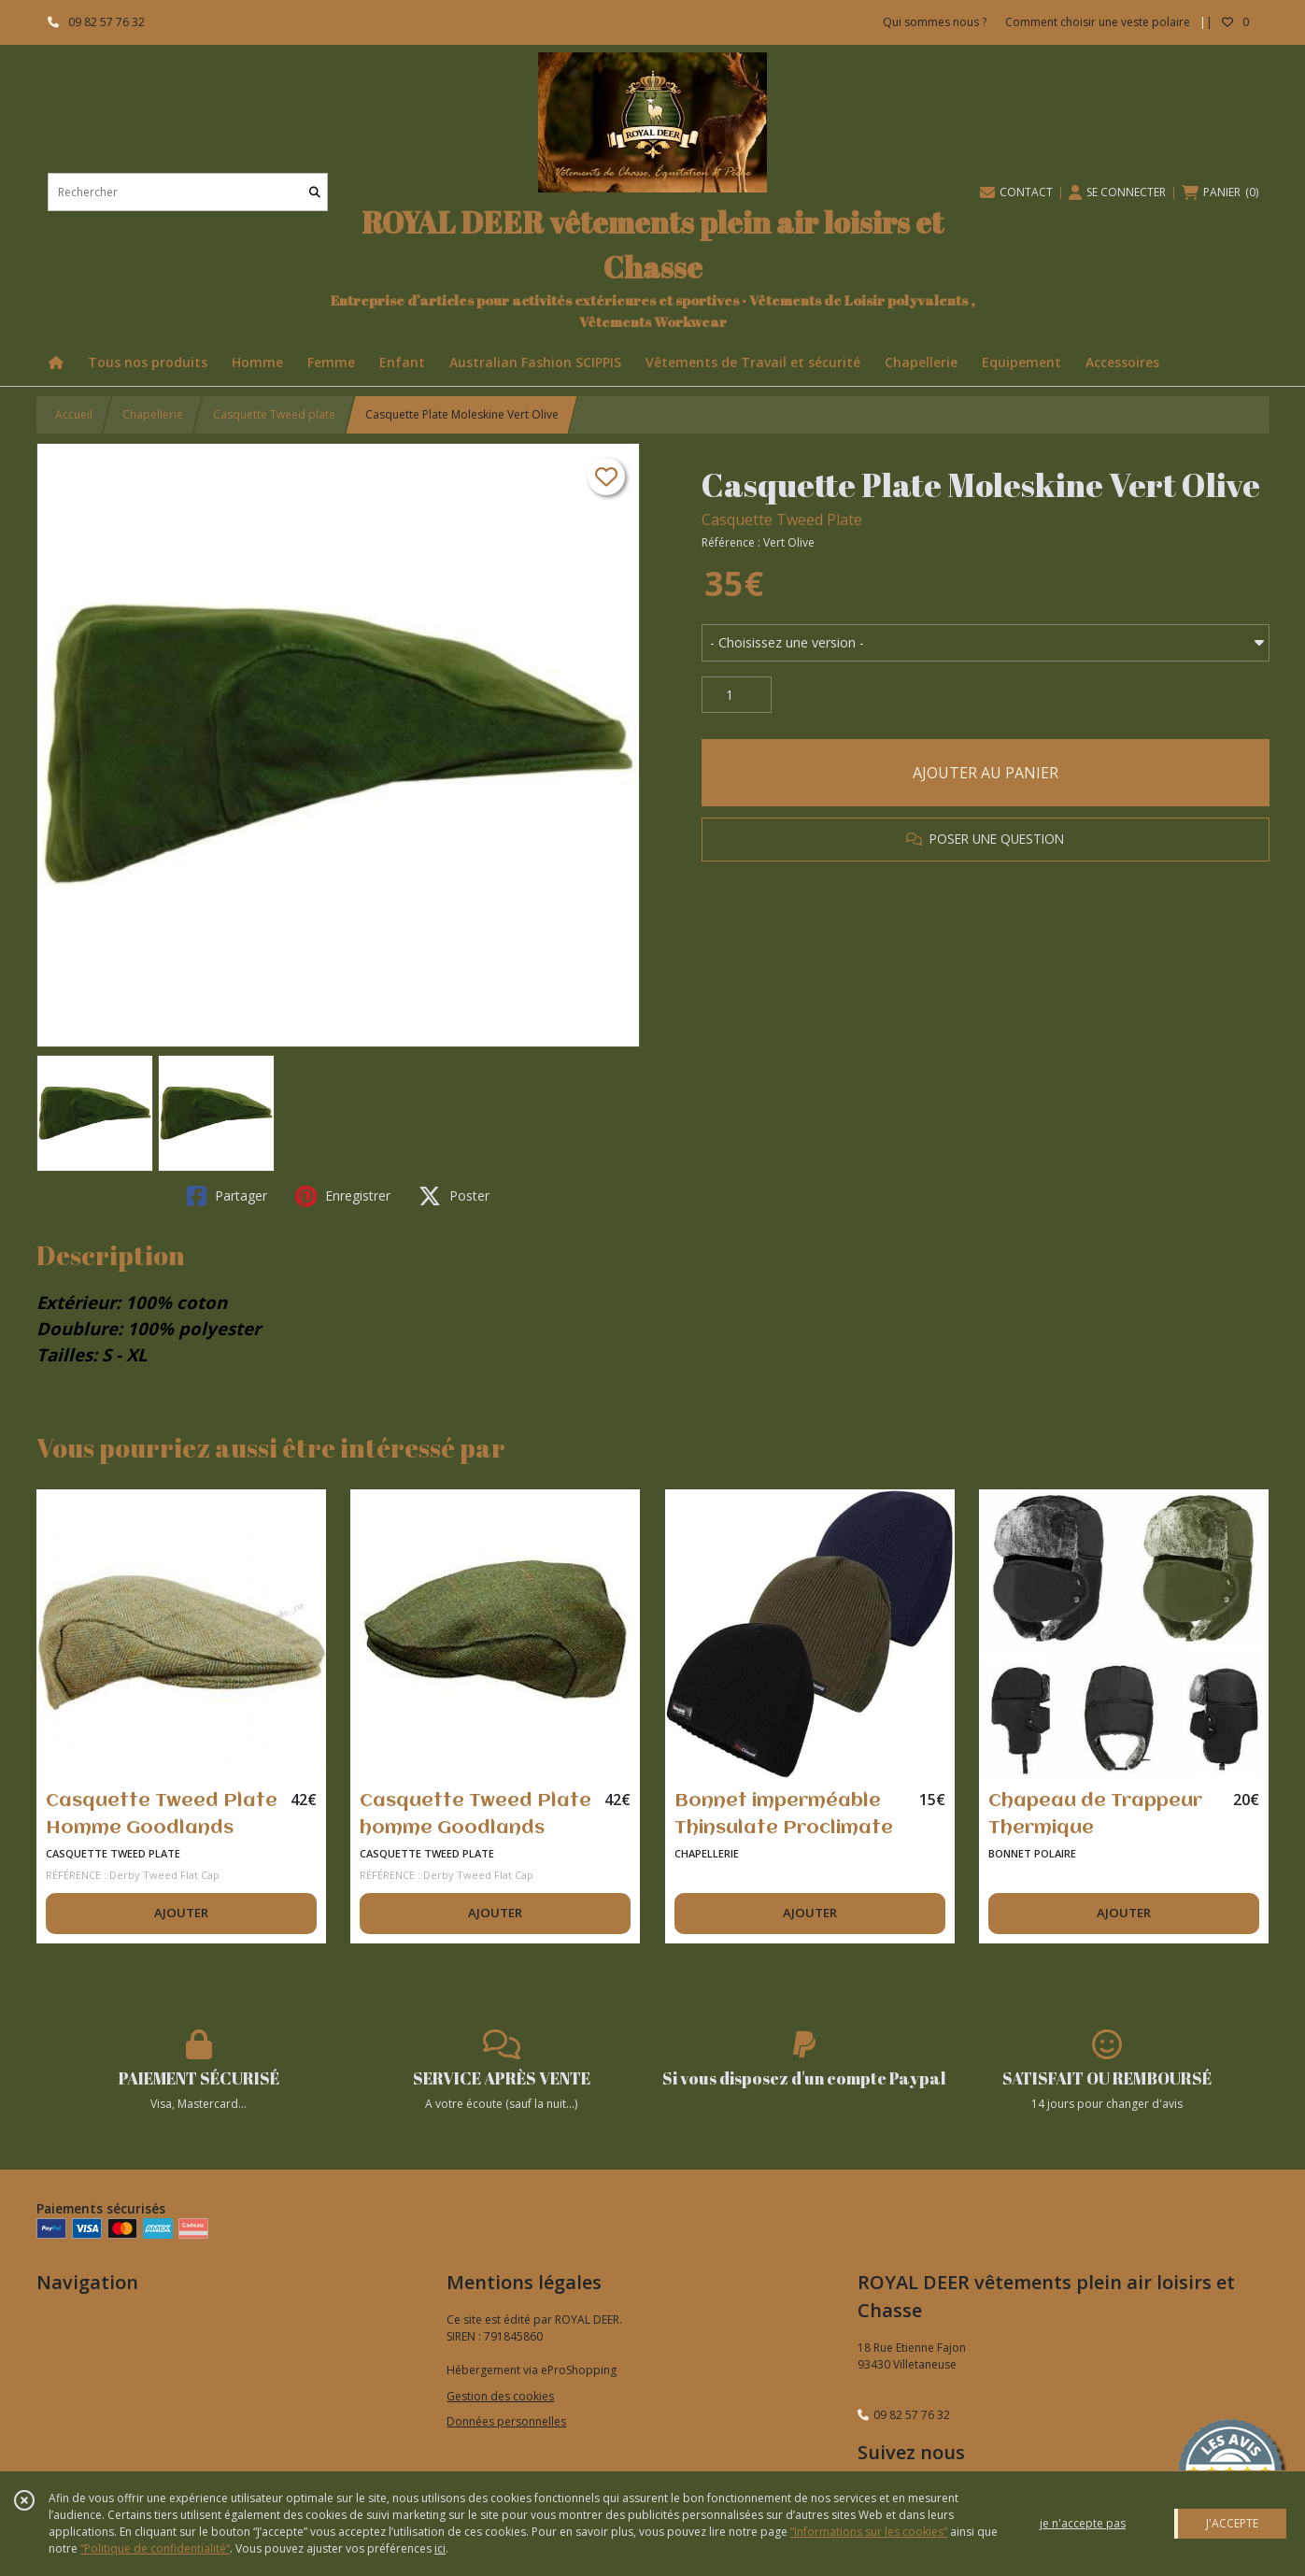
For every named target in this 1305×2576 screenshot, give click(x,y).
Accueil (73, 414)
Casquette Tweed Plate (782, 519)
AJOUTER (181, 1912)
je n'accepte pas (1083, 2523)
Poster (453, 1196)
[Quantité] (737, 695)
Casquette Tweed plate (274, 414)
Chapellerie (152, 414)
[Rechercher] (315, 192)
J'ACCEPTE (1232, 2523)
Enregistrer (342, 1196)
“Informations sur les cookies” (868, 2532)
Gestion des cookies (500, 2396)
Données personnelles (506, 2421)
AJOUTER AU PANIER (985, 772)
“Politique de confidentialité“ (155, 2548)
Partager (227, 1196)
